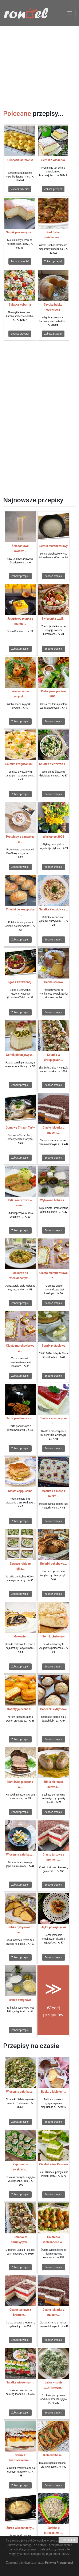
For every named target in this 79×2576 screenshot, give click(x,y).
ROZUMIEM (68, 2540)
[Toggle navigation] (70, 13)
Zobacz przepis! (20, 189)
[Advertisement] (39, 65)
